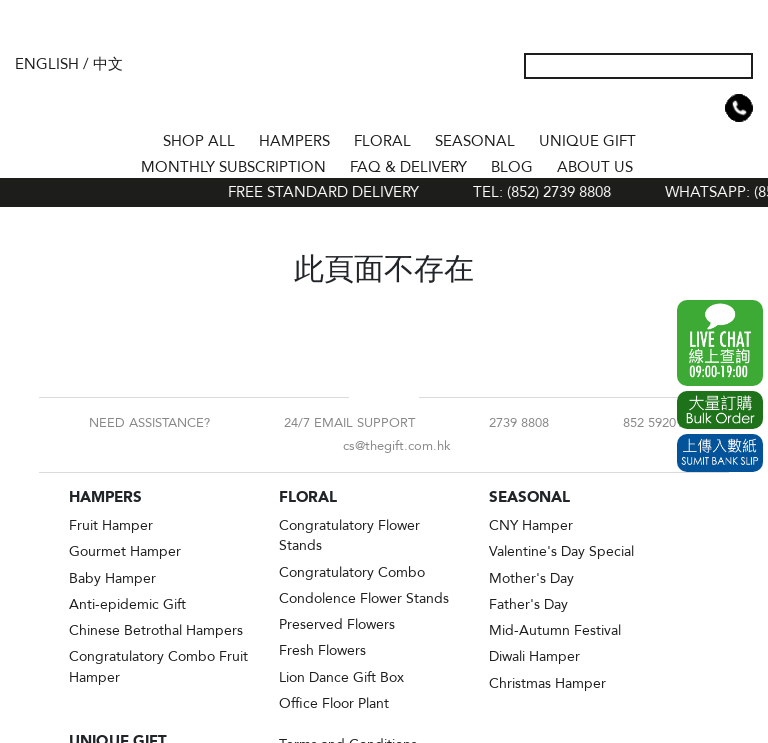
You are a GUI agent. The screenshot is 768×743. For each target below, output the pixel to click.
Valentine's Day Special (561, 551)
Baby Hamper (112, 578)
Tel (739, 108)
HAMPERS (294, 141)
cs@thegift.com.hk (397, 446)
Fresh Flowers (322, 650)
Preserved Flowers (337, 624)
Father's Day (528, 604)
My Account (643, 108)
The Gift (384, 83)
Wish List (675, 108)
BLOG (512, 167)
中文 (108, 64)
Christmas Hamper (547, 683)
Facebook (368, 397)
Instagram (400, 397)
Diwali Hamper (534, 656)
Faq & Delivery (408, 167)
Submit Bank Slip (720, 453)
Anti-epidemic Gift (127, 604)
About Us (595, 167)
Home (133, 138)
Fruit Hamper (111, 525)
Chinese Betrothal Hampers (156, 630)
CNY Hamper (531, 525)
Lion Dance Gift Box (341, 677)
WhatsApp (720, 343)
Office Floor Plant (334, 703)
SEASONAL (475, 141)
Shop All (199, 141)
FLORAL (382, 141)
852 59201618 (663, 423)
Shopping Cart (707, 108)
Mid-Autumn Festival (555, 630)
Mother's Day (531, 578)
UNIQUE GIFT (587, 141)
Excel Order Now (720, 410)
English (47, 64)
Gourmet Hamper (125, 551)
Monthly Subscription (233, 167)
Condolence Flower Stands (364, 598)
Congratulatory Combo (352, 572)
